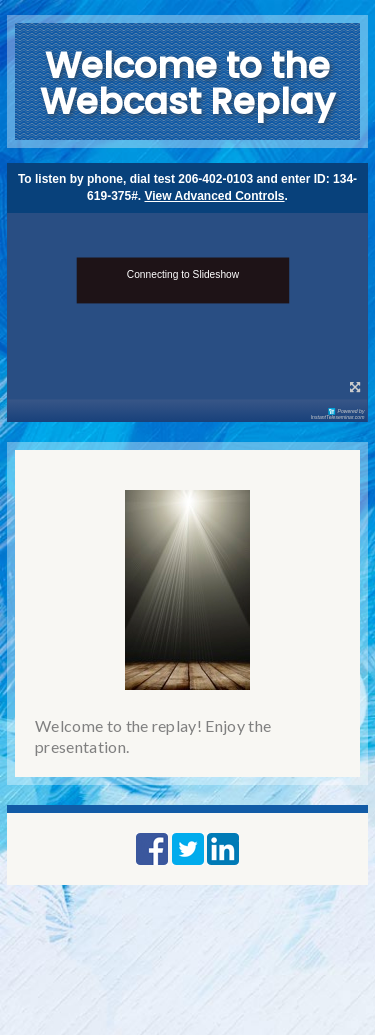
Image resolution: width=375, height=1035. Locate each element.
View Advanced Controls (215, 196)
